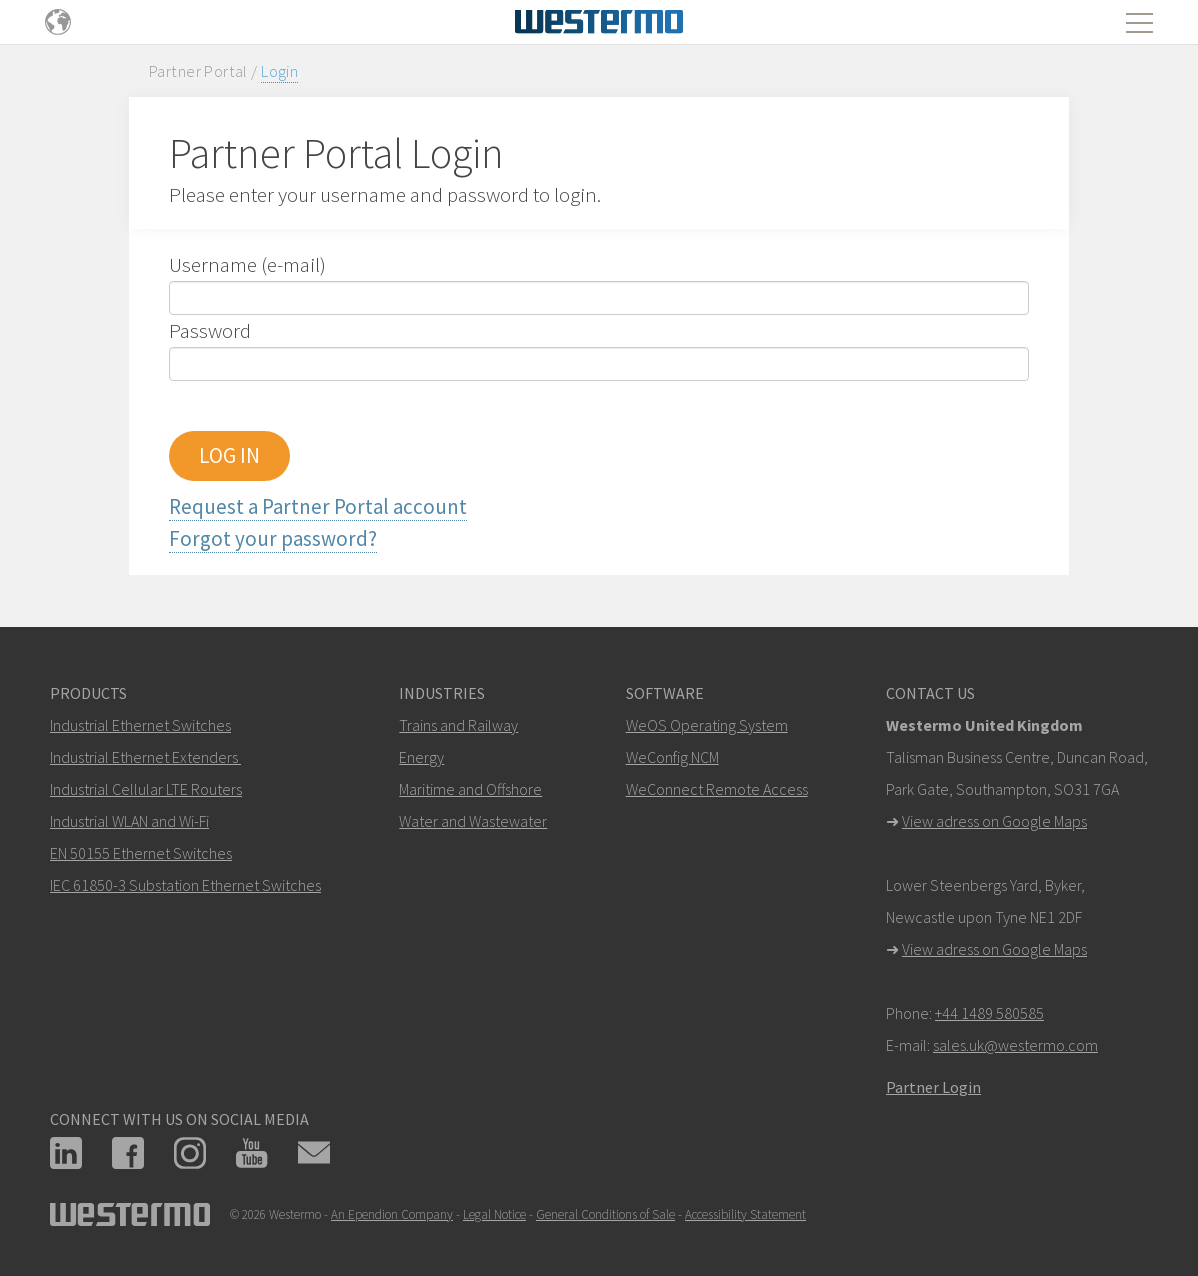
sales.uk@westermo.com (1015, 1045)
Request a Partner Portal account (318, 506)
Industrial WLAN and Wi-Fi (129, 821)
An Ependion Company (392, 1214)
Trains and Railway (458, 725)
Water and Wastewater (473, 821)
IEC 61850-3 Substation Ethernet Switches (185, 885)
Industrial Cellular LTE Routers (146, 789)
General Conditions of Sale (605, 1214)
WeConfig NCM (672, 757)
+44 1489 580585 (989, 1013)
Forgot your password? (273, 538)
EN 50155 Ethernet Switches (141, 853)
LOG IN (229, 455)
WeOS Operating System (707, 725)
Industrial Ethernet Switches (140, 725)
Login (279, 71)
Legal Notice (494, 1214)
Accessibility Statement (745, 1214)
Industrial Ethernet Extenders (144, 757)
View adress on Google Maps (994, 821)
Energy (421, 757)
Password (210, 330)
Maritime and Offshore (470, 789)
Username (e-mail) (247, 264)
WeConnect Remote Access (717, 789)
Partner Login (933, 1087)
